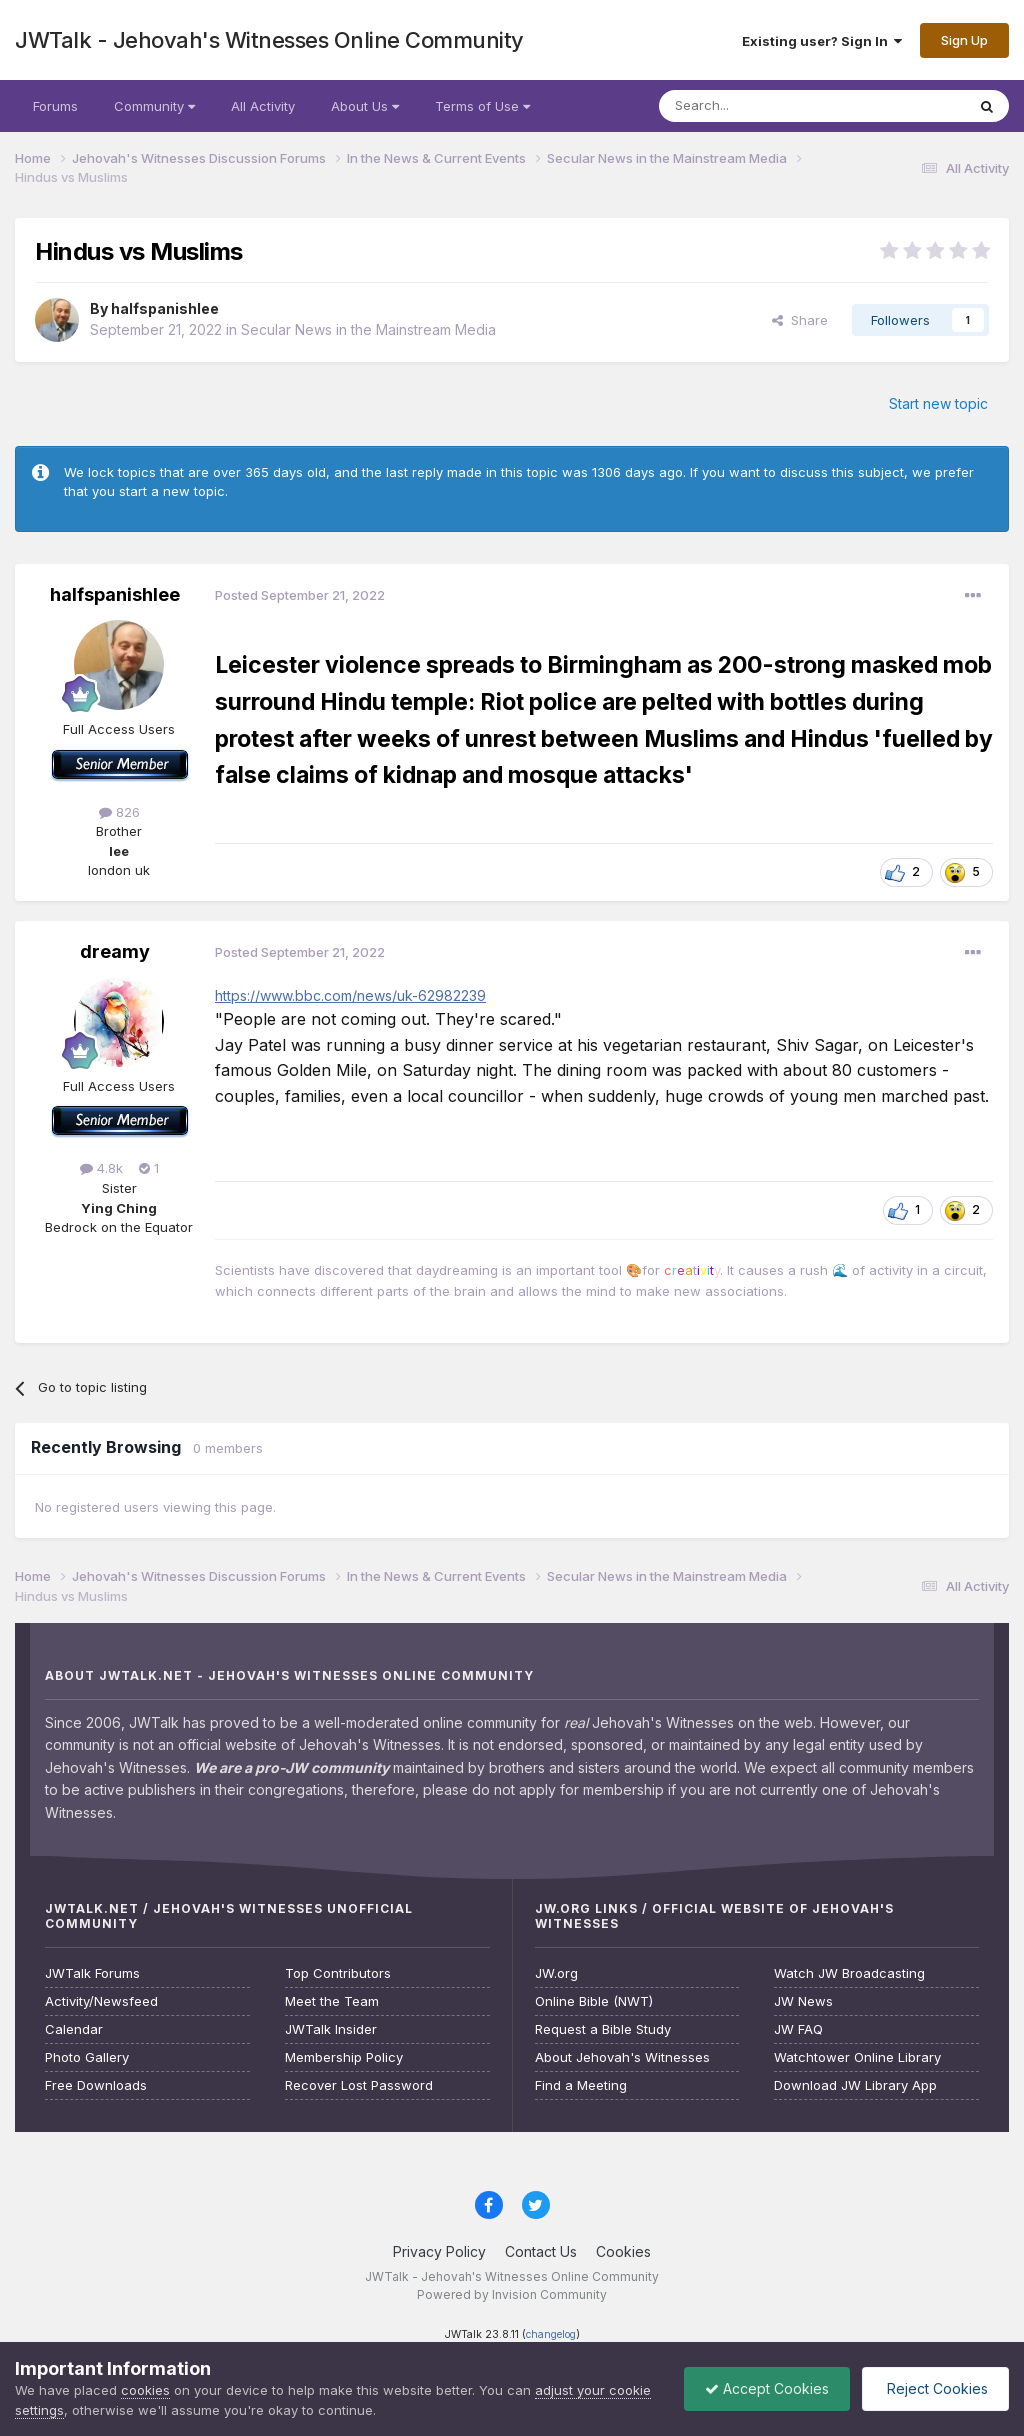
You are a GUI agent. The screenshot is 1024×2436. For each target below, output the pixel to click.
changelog (551, 2334)
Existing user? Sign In (822, 41)
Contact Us (541, 2251)
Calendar (74, 2029)
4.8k (101, 1168)
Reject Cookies (935, 2388)
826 (119, 812)
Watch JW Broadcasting (849, 1973)
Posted (300, 595)
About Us (365, 106)
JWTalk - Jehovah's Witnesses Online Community (269, 40)
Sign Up (964, 40)
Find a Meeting (581, 2085)
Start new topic (938, 403)
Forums (55, 106)
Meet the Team (332, 2001)
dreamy (115, 951)
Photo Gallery (87, 2057)
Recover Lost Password (359, 2085)
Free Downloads (96, 2085)
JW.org (556, 1973)
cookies (145, 2390)
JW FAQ (798, 2029)
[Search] (761, 106)
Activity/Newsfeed (101, 2001)
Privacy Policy (439, 2251)
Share (800, 320)
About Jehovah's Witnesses (622, 2057)
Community (154, 106)
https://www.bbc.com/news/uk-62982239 (350, 995)
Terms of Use (482, 106)
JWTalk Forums (92, 1973)
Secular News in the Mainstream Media (368, 329)
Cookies (623, 2251)
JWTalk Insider (331, 2029)
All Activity (263, 106)
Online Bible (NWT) (594, 2001)
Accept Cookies (767, 2388)
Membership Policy (344, 2057)
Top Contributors (338, 1973)
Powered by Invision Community (512, 2294)
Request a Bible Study (603, 2029)
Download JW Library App (855, 2085)
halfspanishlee (165, 308)
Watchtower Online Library (857, 2057)
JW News (803, 2001)
